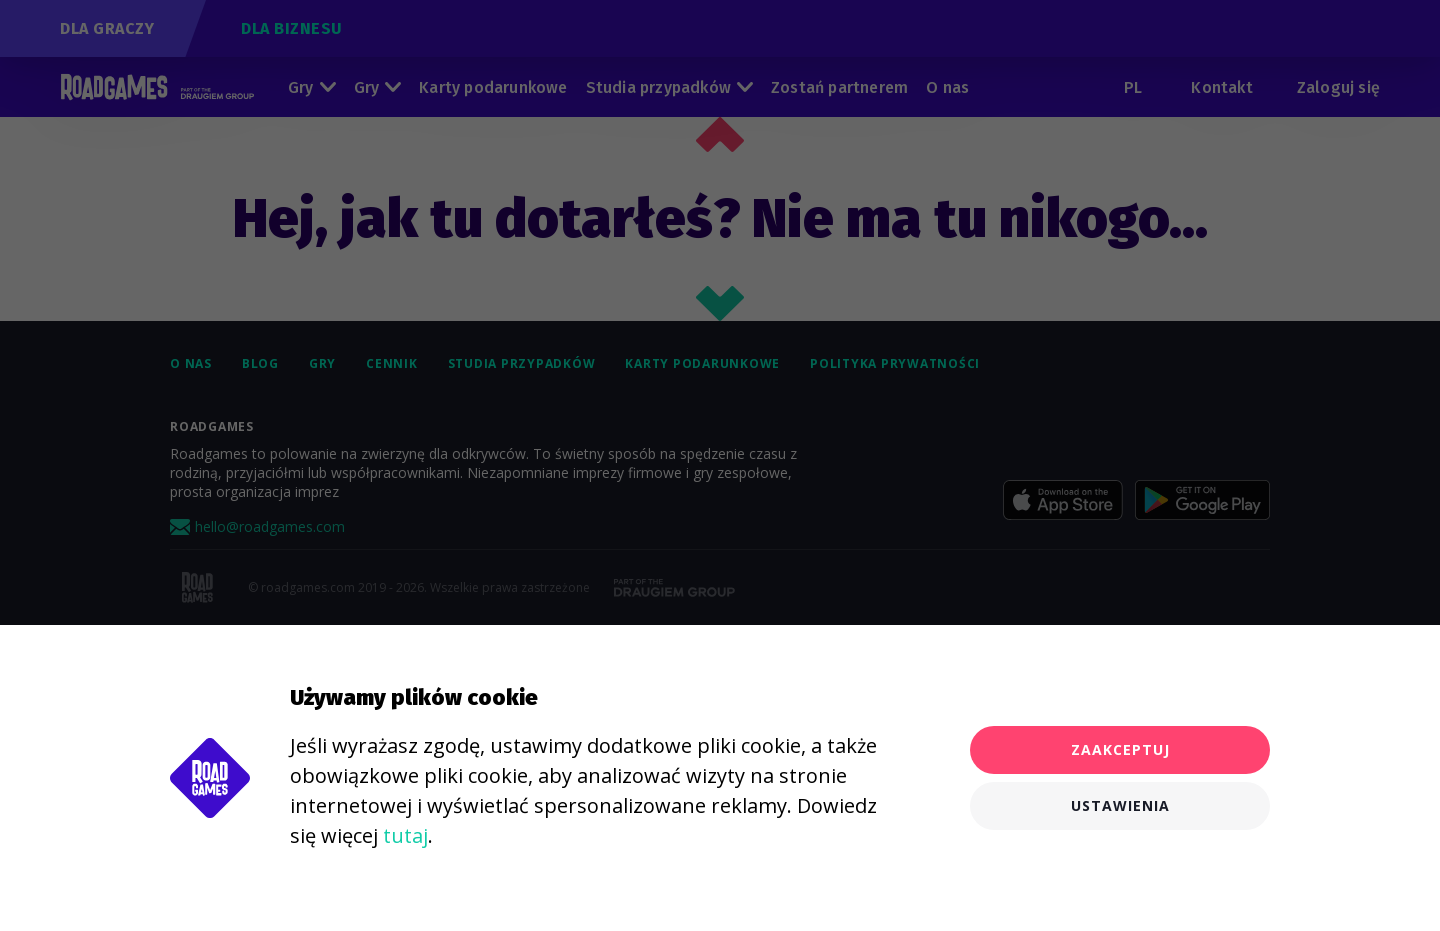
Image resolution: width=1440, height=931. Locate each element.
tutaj (405, 835)
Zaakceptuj (1120, 749)
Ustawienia (1120, 805)
